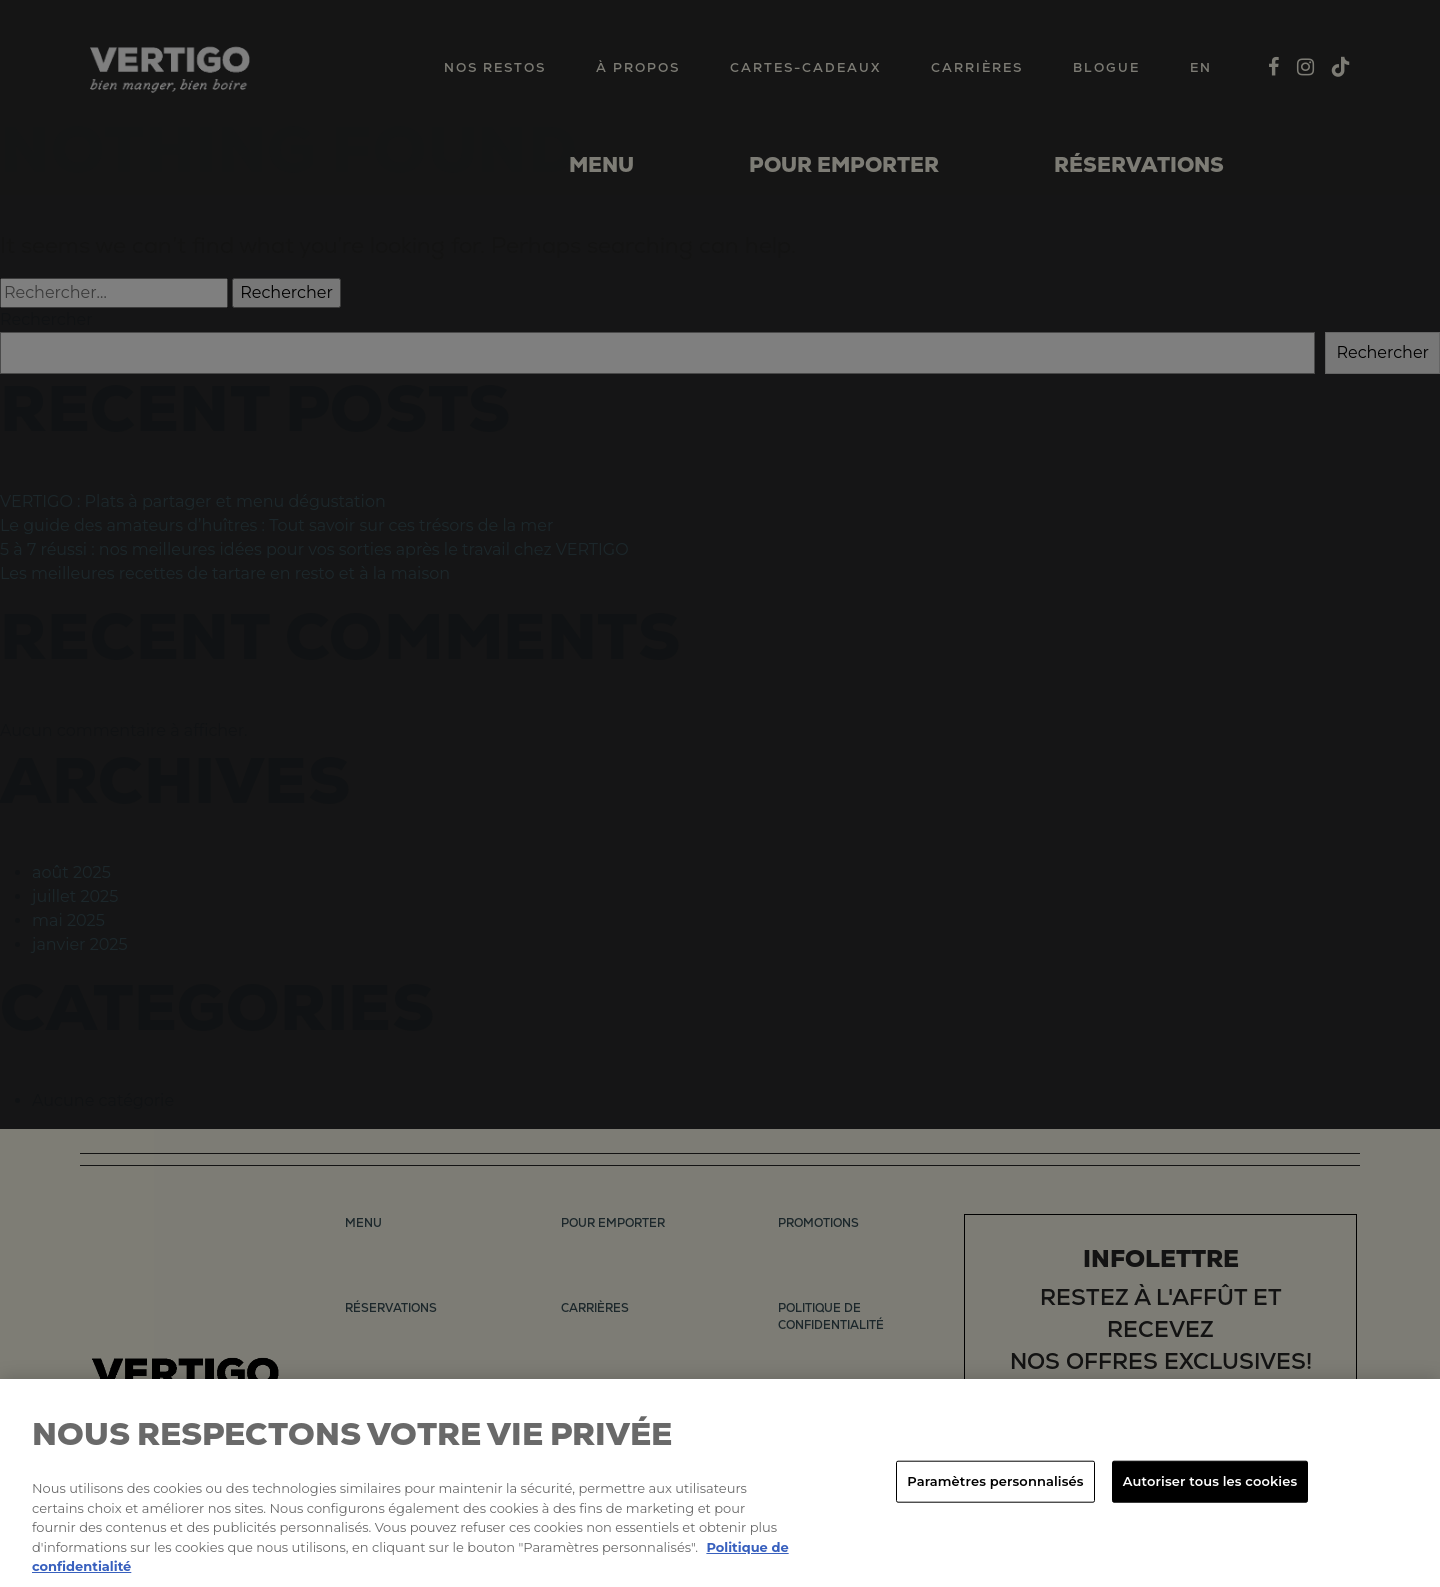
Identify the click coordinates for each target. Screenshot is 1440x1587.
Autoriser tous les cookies (1210, 1481)
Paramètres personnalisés (995, 1481)
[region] (720, 1483)
